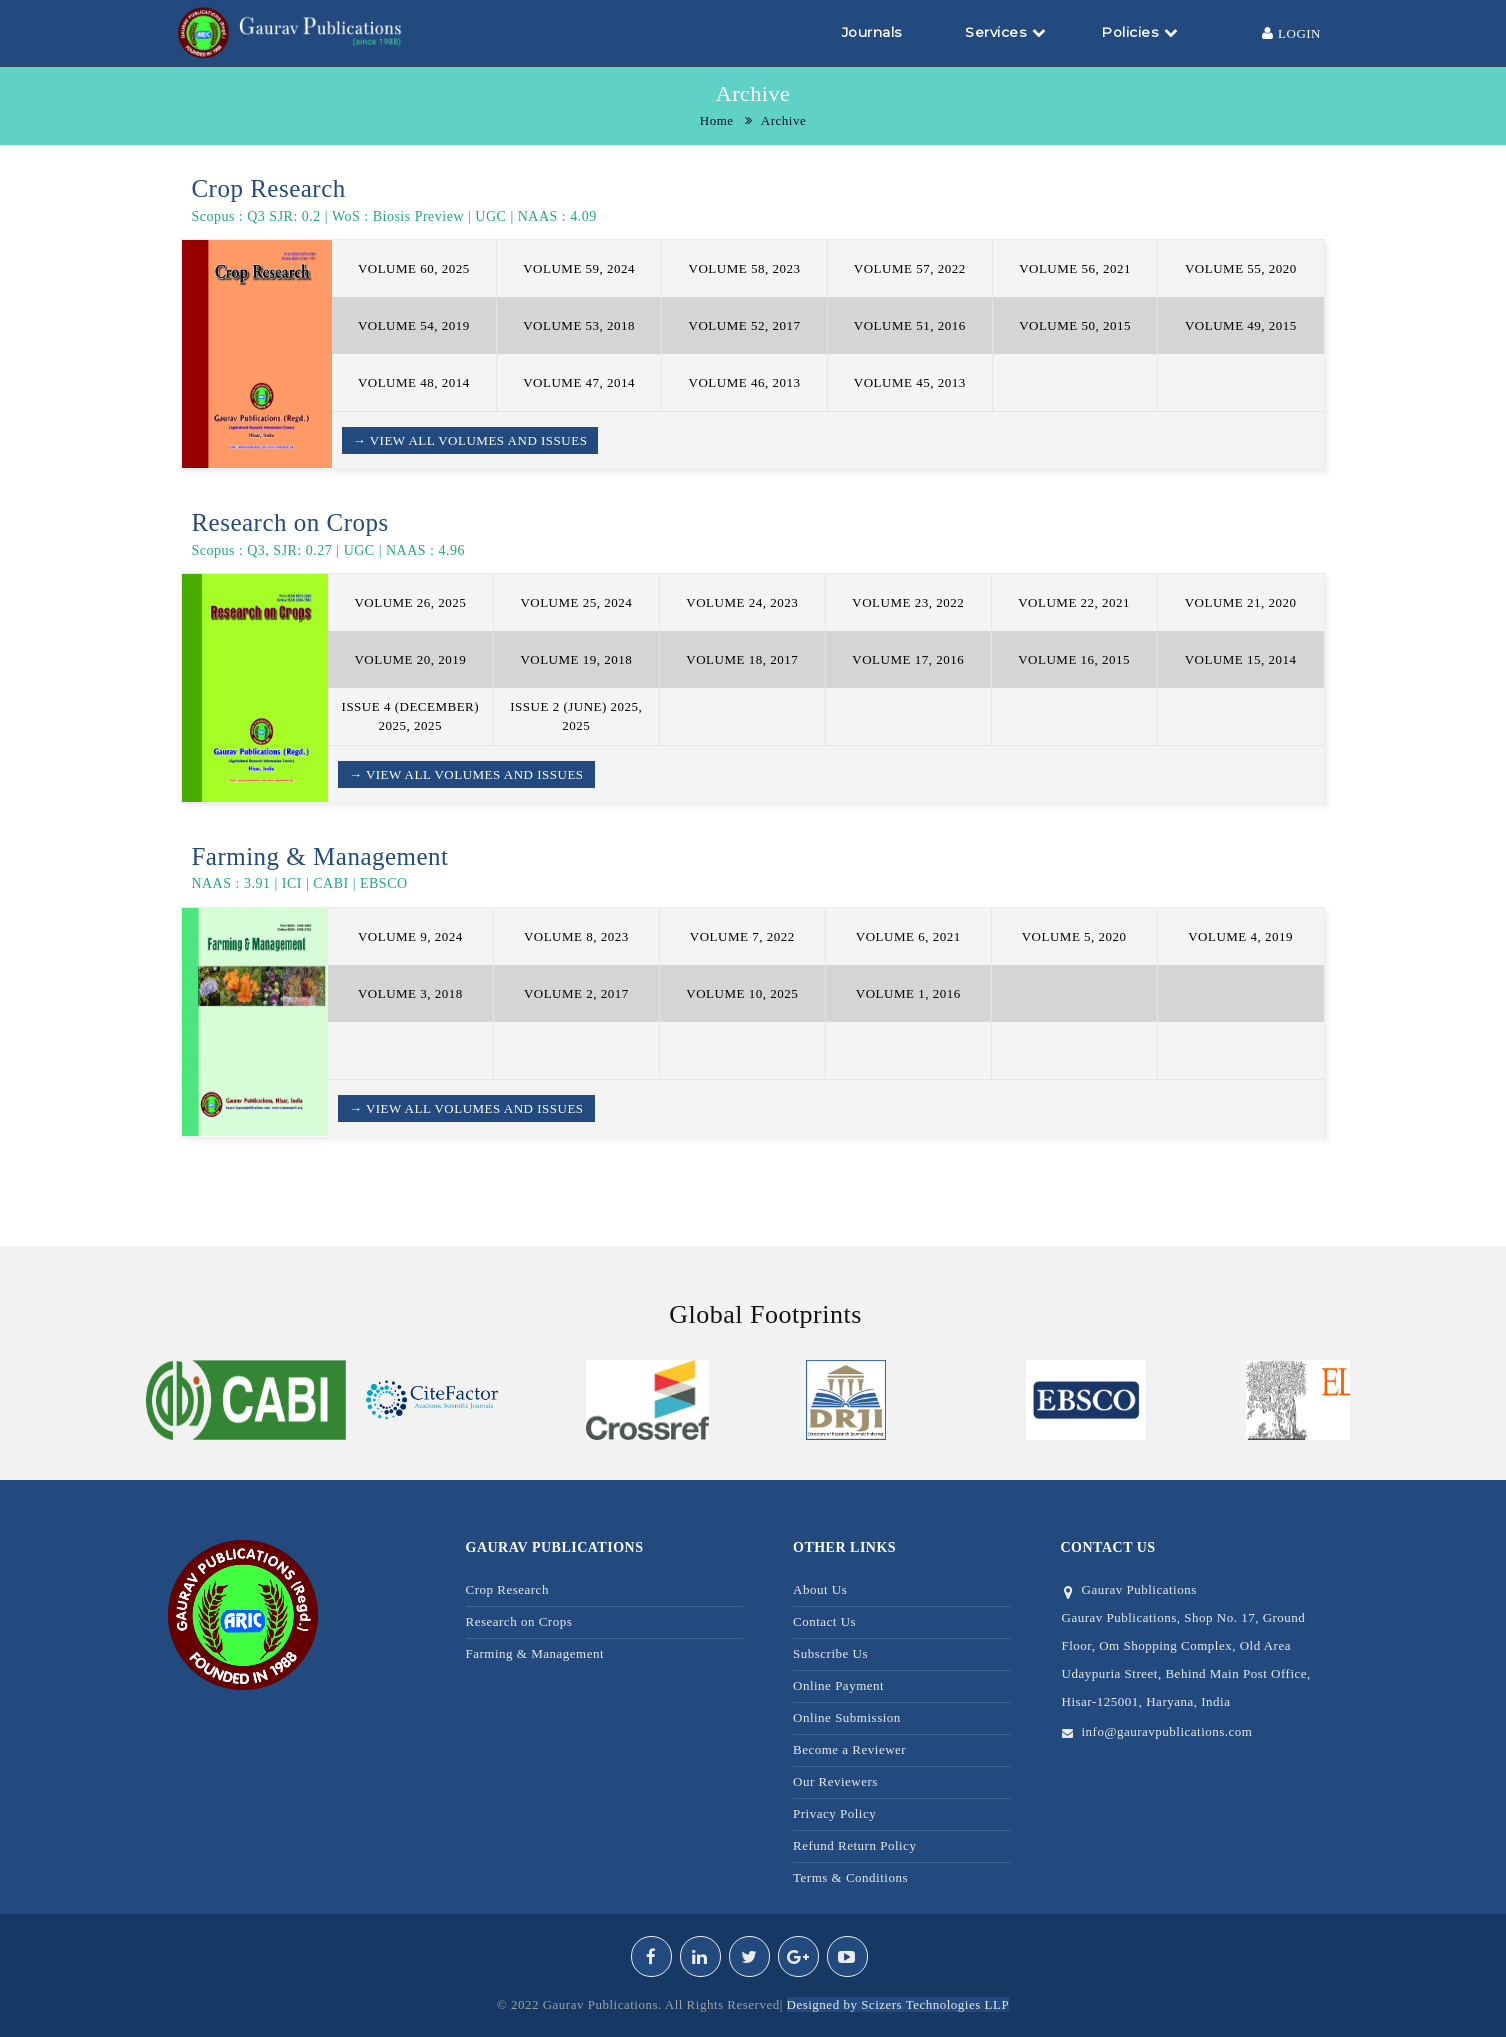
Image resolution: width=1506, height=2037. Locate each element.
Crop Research (507, 1589)
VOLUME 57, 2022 (910, 268)
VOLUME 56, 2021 (1075, 268)
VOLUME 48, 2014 (414, 382)
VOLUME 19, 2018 (576, 659)
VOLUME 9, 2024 (410, 936)
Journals (872, 32)
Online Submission (847, 1717)
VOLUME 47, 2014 (579, 382)
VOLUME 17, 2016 (908, 659)
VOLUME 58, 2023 (745, 268)
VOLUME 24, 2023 (742, 602)
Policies (1139, 32)
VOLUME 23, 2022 (908, 602)
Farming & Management (535, 1653)
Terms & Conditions (850, 1877)
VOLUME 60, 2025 (414, 268)
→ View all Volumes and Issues (470, 440)
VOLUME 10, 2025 (742, 993)
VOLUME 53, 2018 (579, 325)
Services (1005, 32)
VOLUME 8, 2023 (576, 936)
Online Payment (838, 1685)
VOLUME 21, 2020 (1241, 602)
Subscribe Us (830, 1653)
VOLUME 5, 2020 (1074, 936)
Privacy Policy (834, 1813)
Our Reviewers (835, 1781)
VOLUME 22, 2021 (1074, 602)
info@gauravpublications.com (1167, 1731)
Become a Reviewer (849, 1749)
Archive (783, 120)
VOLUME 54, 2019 (414, 325)
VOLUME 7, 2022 (742, 936)
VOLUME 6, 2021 (908, 936)
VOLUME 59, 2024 (579, 268)
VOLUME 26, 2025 (410, 602)
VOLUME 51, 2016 (910, 325)
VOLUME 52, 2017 (745, 325)
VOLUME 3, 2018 (410, 993)
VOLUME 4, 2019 (1240, 936)
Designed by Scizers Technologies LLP (898, 2004)
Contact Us (824, 1621)
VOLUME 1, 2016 (908, 993)
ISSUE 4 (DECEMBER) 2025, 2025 (411, 716)
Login (1291, 33)
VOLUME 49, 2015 (1241, 325)
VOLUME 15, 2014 (1241, 659)
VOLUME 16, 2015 (1074, 659)
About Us (820, 1589)
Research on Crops (519, 1621)
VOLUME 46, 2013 (745, 382)
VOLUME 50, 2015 (1075, 325)
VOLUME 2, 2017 (576, 993)
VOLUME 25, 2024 (576, 602)
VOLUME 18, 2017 (742, 659)
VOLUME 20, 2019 (410, 659)
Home (717, 120)
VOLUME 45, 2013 (910, 382)
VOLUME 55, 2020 (1241, 268)
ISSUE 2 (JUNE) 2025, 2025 (576, 716)
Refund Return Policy (854, 1845)
